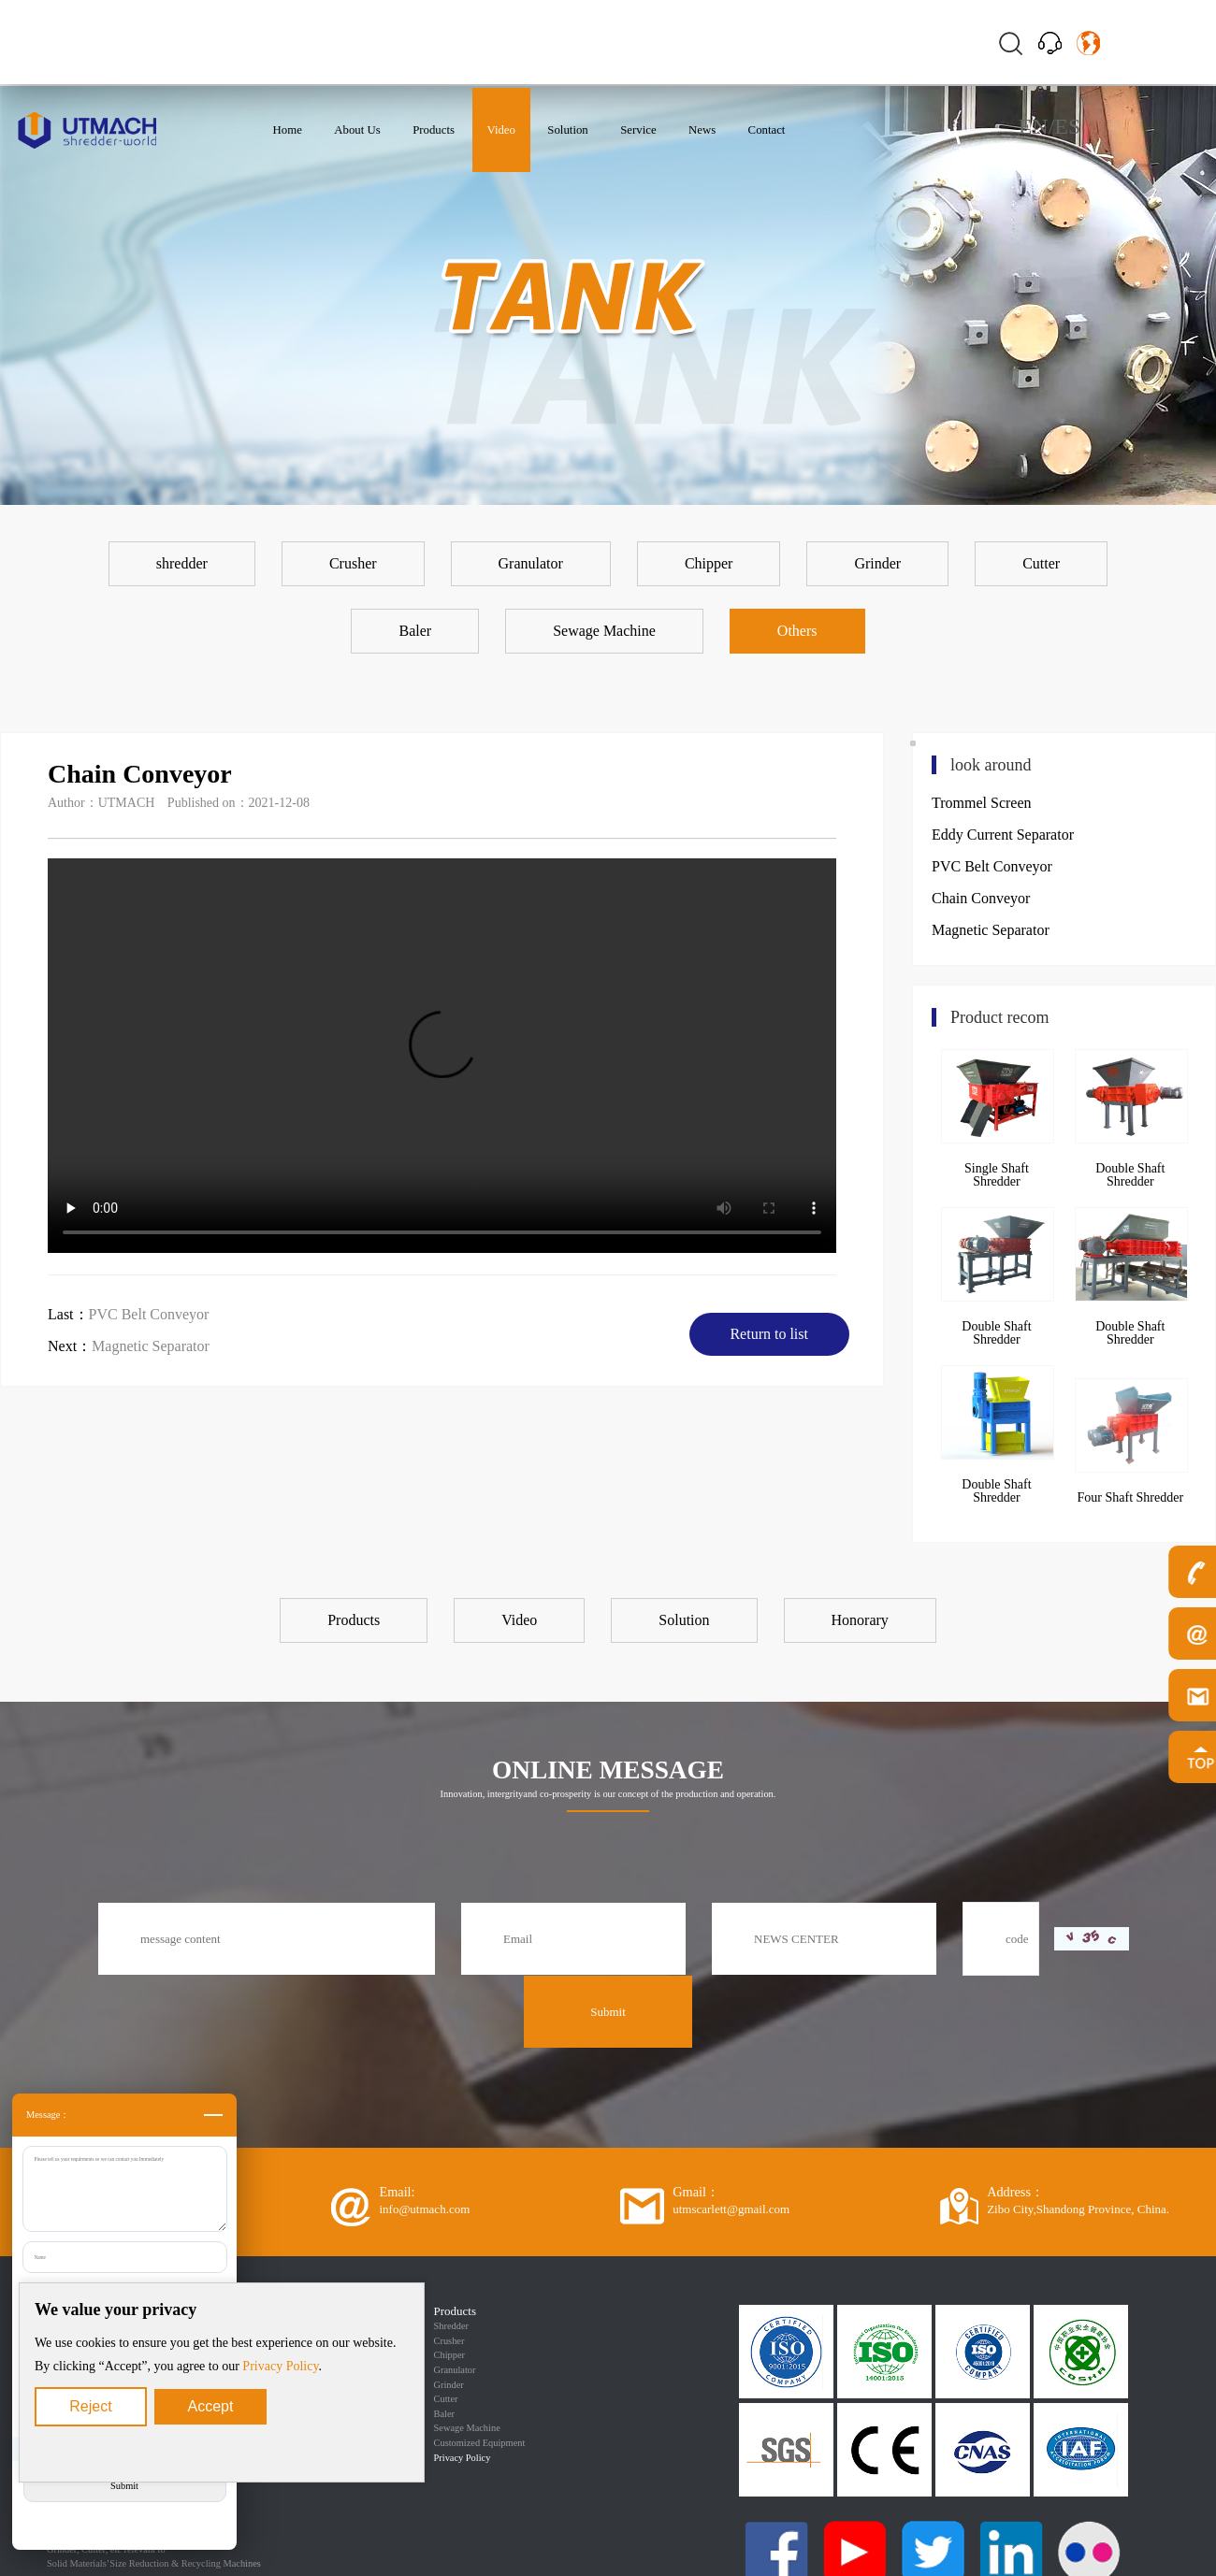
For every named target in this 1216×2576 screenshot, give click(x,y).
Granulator (455, 2370)
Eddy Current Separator (1003, 834)
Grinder (449, 2385)
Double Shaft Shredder (1130, 1174)
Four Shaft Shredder (1131, 1497)
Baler (445, 2414)
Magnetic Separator (151, 1346)
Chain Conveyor (981, 898)
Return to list (769, 1334)
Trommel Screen (982, 803)
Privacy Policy (280, 2366)
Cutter (446, 2399)
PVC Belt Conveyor (149, 1314)
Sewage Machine (467, 2428)
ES (1067, 126)
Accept (211, 2406)
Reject (90, 2406)
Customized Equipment (480, 2443)
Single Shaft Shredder (996, 1174)
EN (1034, 126)
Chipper (449, 2355)
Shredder (452, 2326)
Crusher (449, 2341)
